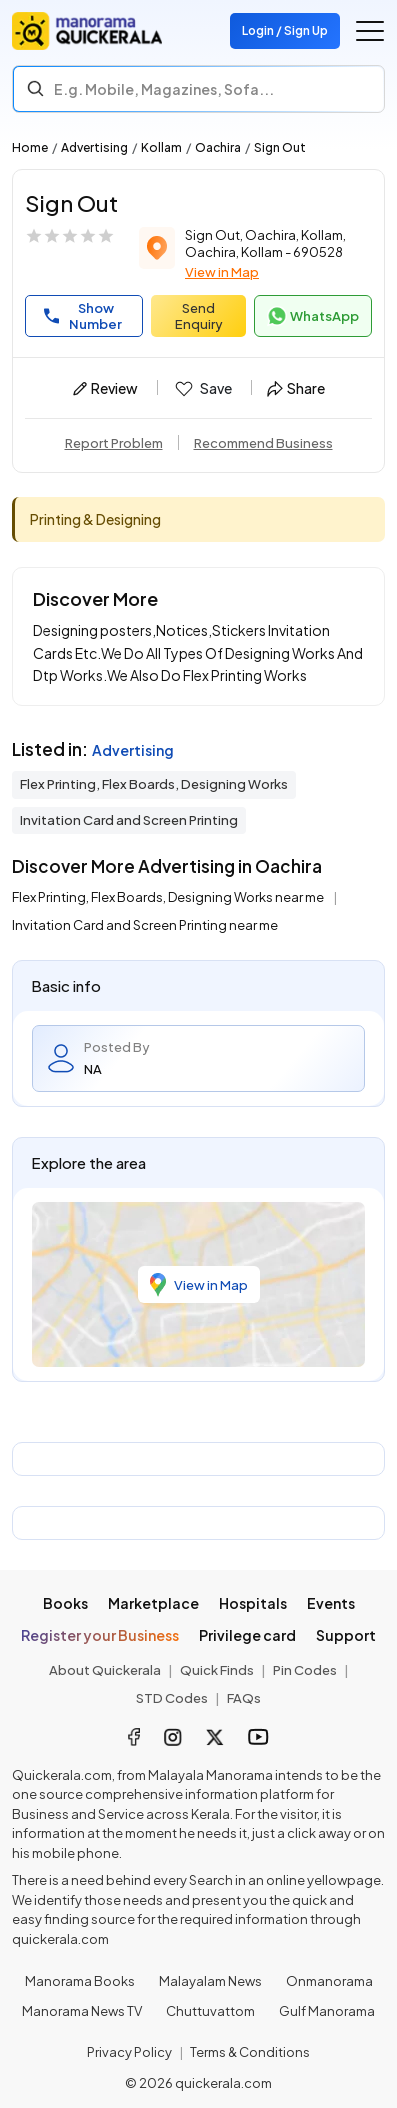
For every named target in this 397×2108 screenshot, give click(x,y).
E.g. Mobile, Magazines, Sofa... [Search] (164, 89)
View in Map (222, 272)
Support (346, 1635)
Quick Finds (217, 1670)
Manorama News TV (82, 2011)
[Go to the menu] (370, 31)
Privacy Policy (129, 2052)
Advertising (94, 147)
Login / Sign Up (285, 30)
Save (202, 389)
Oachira (218, 147)
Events (331, 1603)
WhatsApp (313, 316)
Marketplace (153, 1603)
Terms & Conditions (250, 2052)
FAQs (244, 1698)
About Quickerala (105, 1670)
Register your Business (100, 1635)
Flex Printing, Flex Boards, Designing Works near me (169, 897)
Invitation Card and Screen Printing (129, 820)
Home (30, 147)
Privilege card (247, 1635)
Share (296, 388)
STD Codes (172, 1698)
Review (105, 388)
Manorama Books (80, 1981)
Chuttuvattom (210, 2011)
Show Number (83, 316)
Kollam (161, 147)
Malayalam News (210, 1981)
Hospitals (253, 1603)
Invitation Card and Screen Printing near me (145, 925)
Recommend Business (263, 443)
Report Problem (114, 443)
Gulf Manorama (327, 2011)
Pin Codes (305, 1670)
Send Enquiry (199, 316)
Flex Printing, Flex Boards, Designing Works (154, 784)
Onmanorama (329, 1981)
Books (65, 1603)
